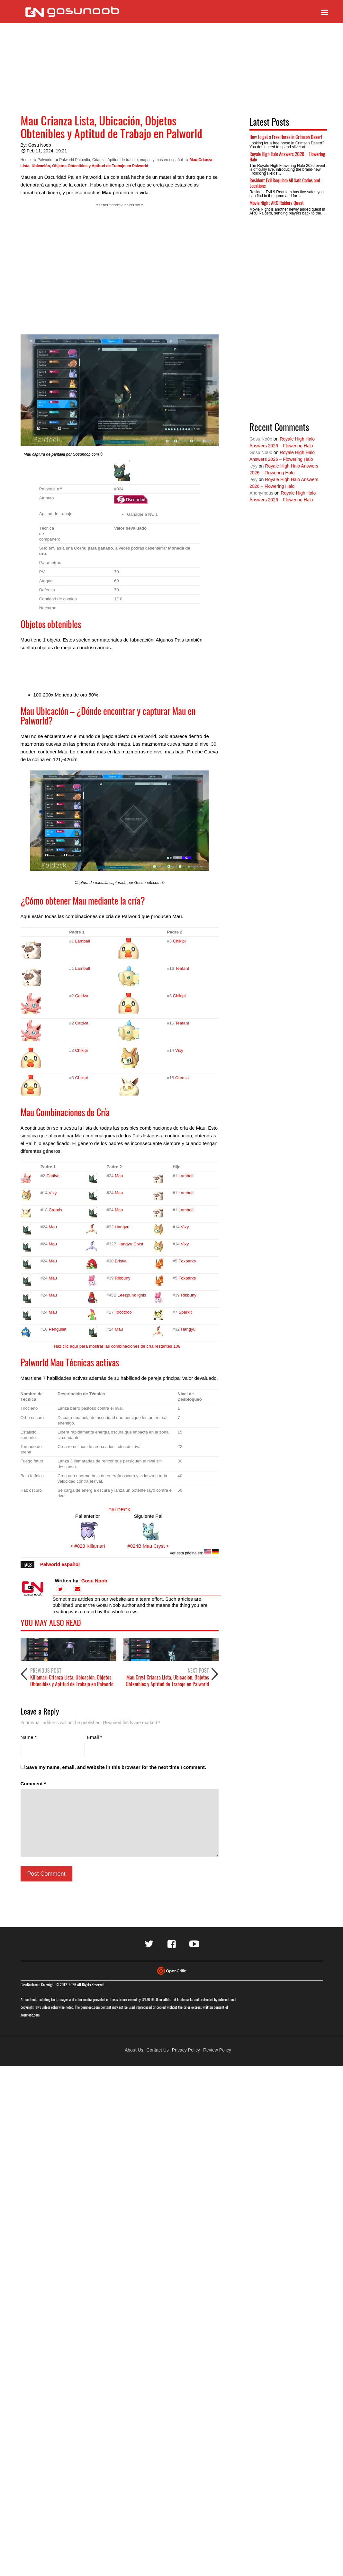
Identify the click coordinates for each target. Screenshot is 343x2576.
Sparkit (185, 1312)
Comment (33, 1783)
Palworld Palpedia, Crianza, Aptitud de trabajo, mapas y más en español (121, 160)
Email (94, 1737)
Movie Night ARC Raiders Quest (276, 202)
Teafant (182, 968)
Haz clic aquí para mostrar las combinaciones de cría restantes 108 (117, 1346)
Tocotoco (123, 1312)
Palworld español (60, 1564)
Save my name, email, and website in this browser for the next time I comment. (116, 1767)
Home (26, 160)
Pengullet (57, 1329)
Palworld (45, 160)
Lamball (82, 941)
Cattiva (81, 995)
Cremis (182, 1077)
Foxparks (187, 1261)
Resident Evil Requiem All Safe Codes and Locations (284, 183)
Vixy (179, 1050)
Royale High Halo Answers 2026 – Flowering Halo (287, 156)
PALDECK (119, 1509)
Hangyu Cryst (130, 1244)
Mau (119, 1175)
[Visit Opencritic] (171, 1970)
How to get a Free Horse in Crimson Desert (285, 136)
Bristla (121, 1261)
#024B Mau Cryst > (148, 1546)
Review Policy (217, 2050)
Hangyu (122, 1226)
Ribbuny (122, 1278)
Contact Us (158, 2050)
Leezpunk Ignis (132, 1295)
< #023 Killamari (87, 1546)
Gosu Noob (39, 145)
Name (29, 1737)
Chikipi (179, 941)
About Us (134, 2050)
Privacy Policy (186, 2050)
